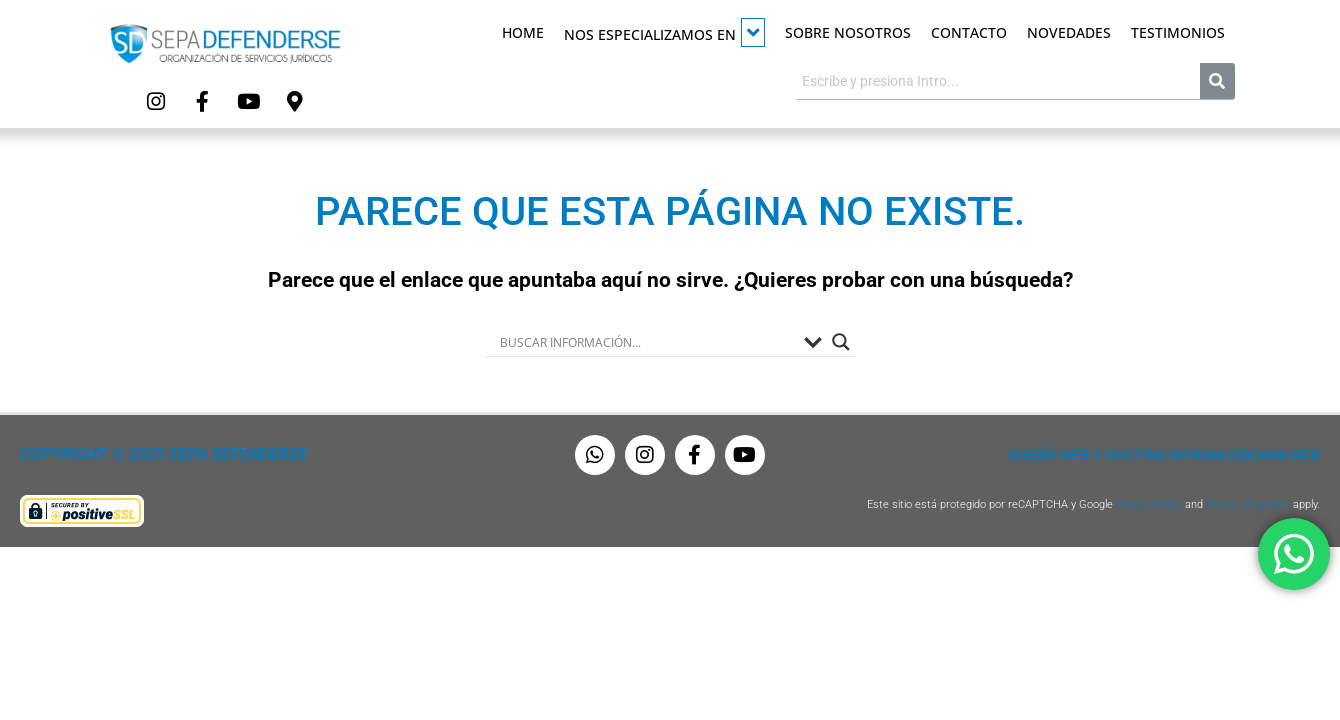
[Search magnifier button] (841, 341)
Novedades (1069, 32)
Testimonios (1178, 32)
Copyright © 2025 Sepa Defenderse (156, 454)
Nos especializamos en (664, 32)
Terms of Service (1248, 503)
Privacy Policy (1149, 503)
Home (523, 32)
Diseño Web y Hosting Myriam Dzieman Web (1164, 454)
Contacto (969, 32)
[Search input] (647, 341)
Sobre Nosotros (848, 32)
